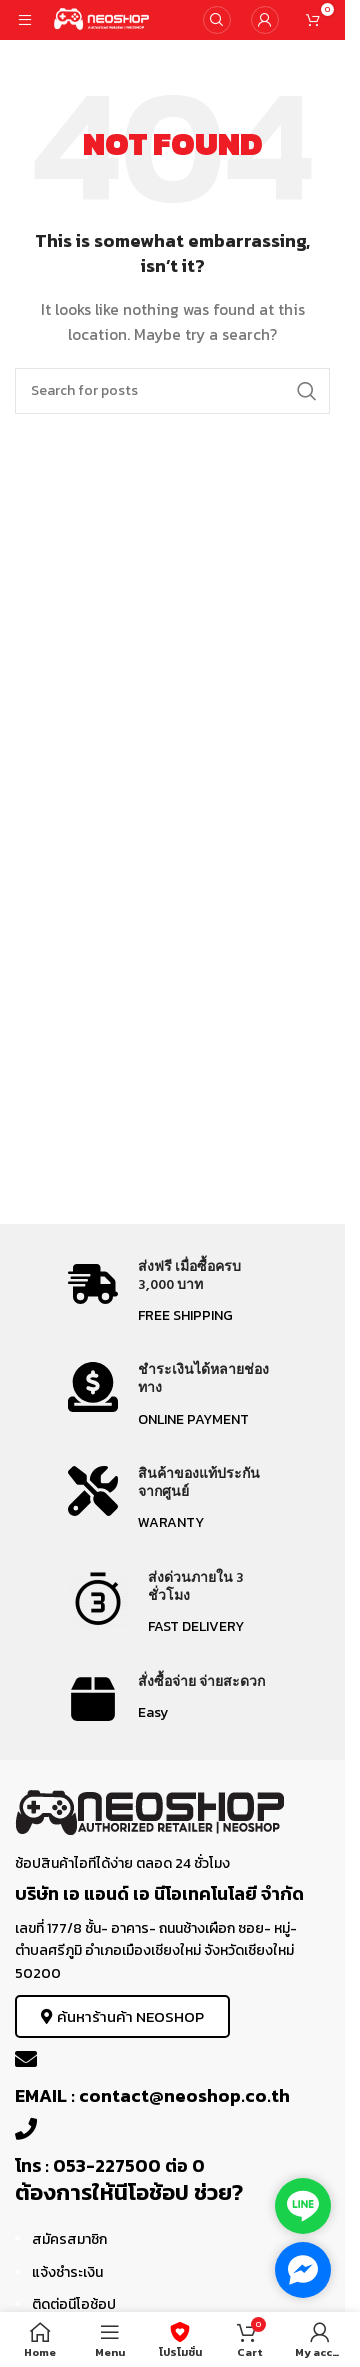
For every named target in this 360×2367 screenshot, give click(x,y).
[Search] (217, 20)
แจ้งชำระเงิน (67, 2272)
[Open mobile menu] (25, 20)
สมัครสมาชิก (69, 2239)
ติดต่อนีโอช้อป (74, 2304)
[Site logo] (103, 18)
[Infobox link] (173, 1293)
